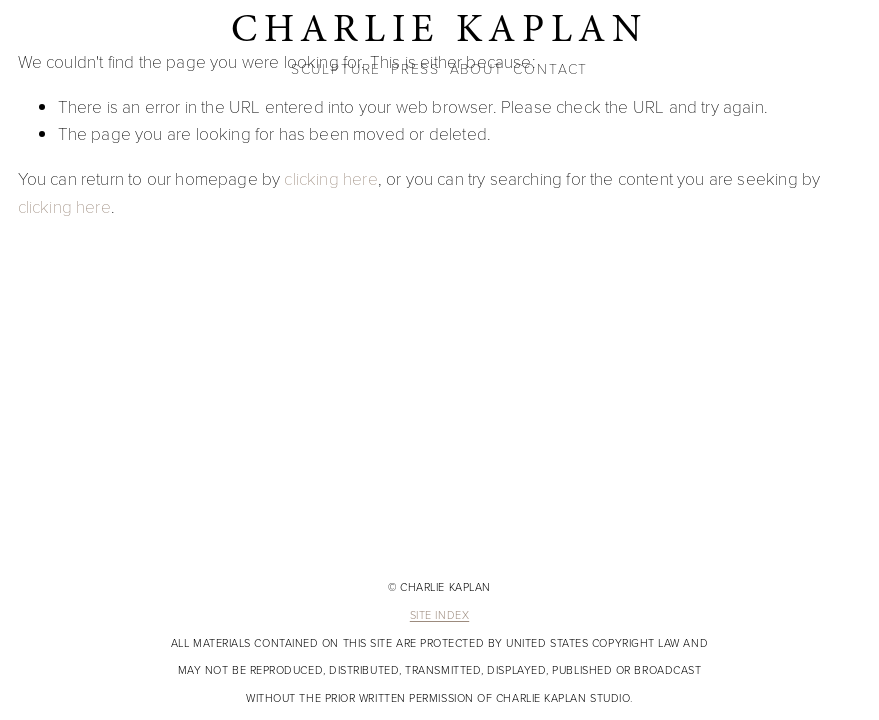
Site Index (439, 616)
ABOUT (477, 68)
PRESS (415, 68)
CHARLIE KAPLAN (439, 28)
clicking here (330, 178)
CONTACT (550, 68)
